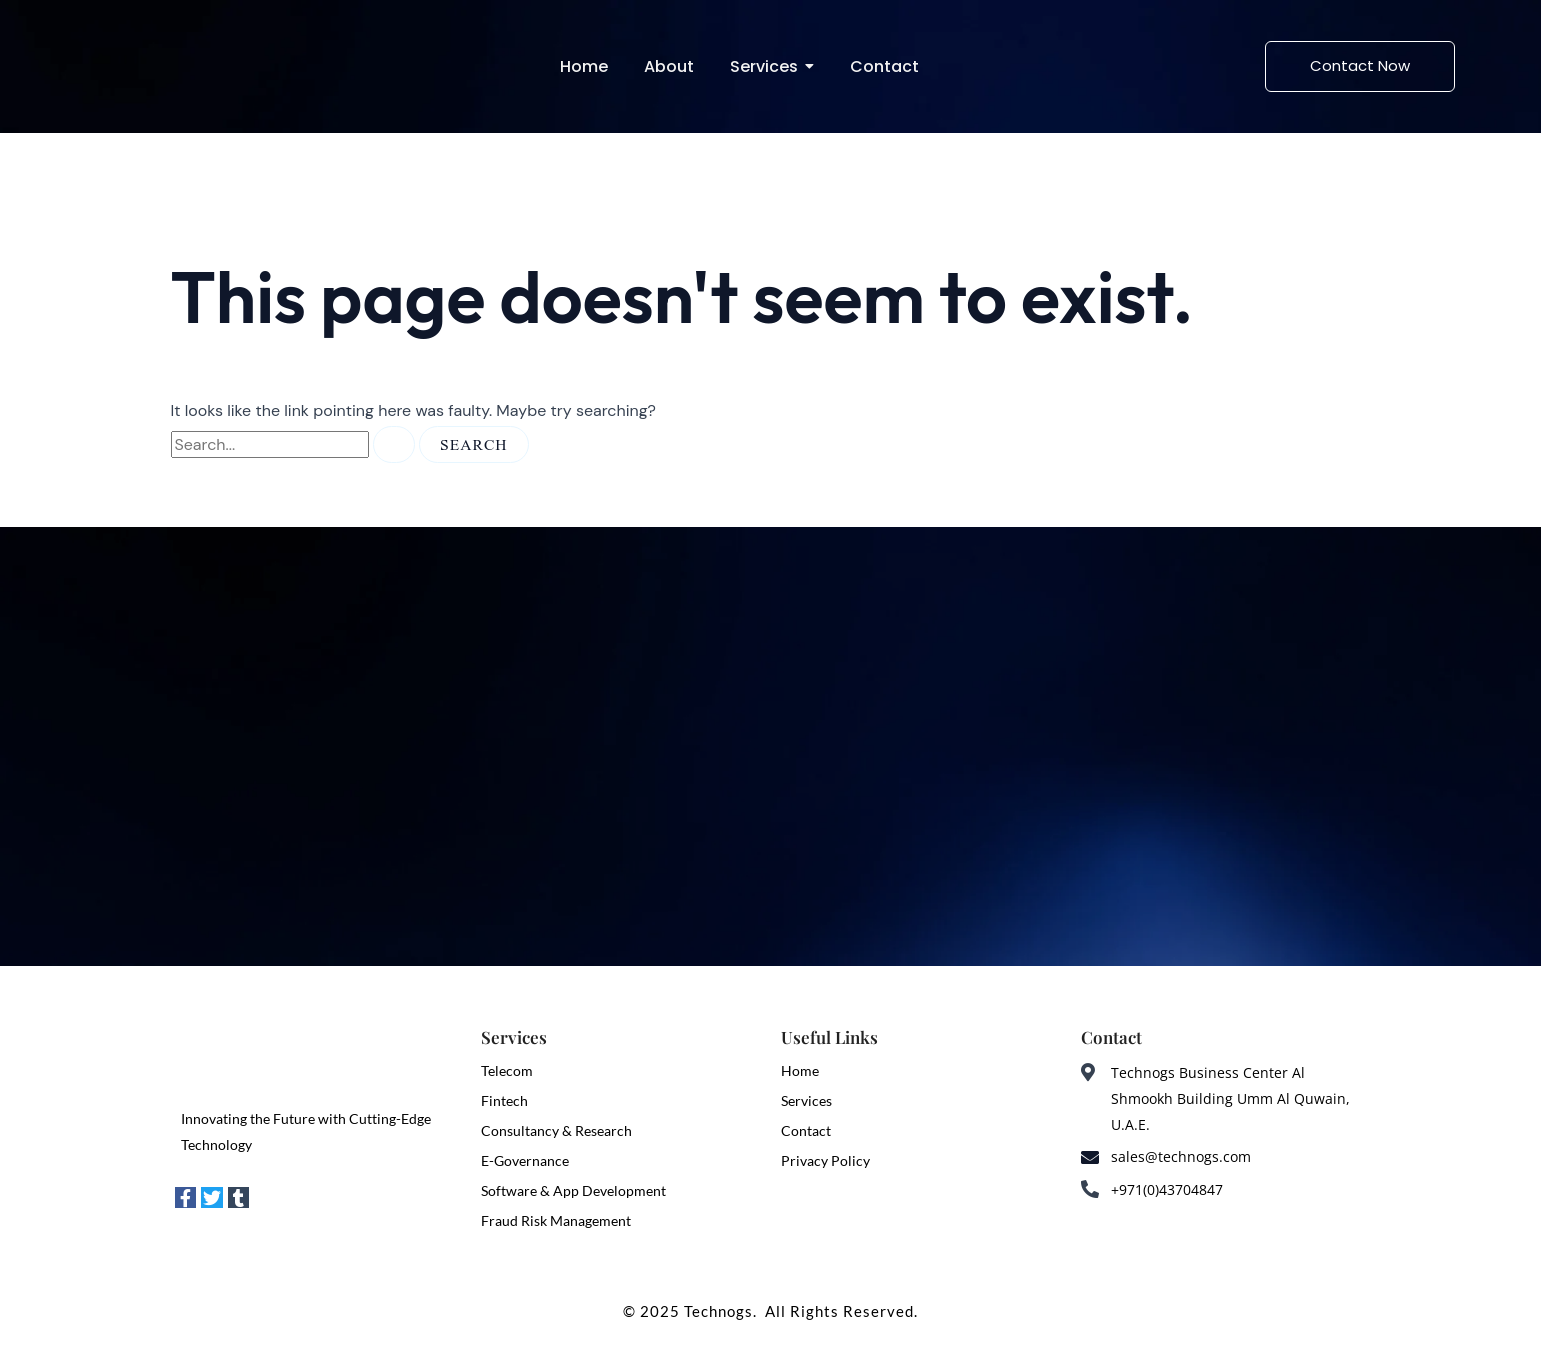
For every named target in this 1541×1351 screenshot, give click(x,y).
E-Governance (525, 1160)
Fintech (504, 1100)
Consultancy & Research (556, 1130)
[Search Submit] (394, 444)
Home (800, 1070)
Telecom (507, 1070)
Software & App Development (573, 1190)
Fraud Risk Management (556, 1220)
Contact (806, 1130)
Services (806, 1100)
